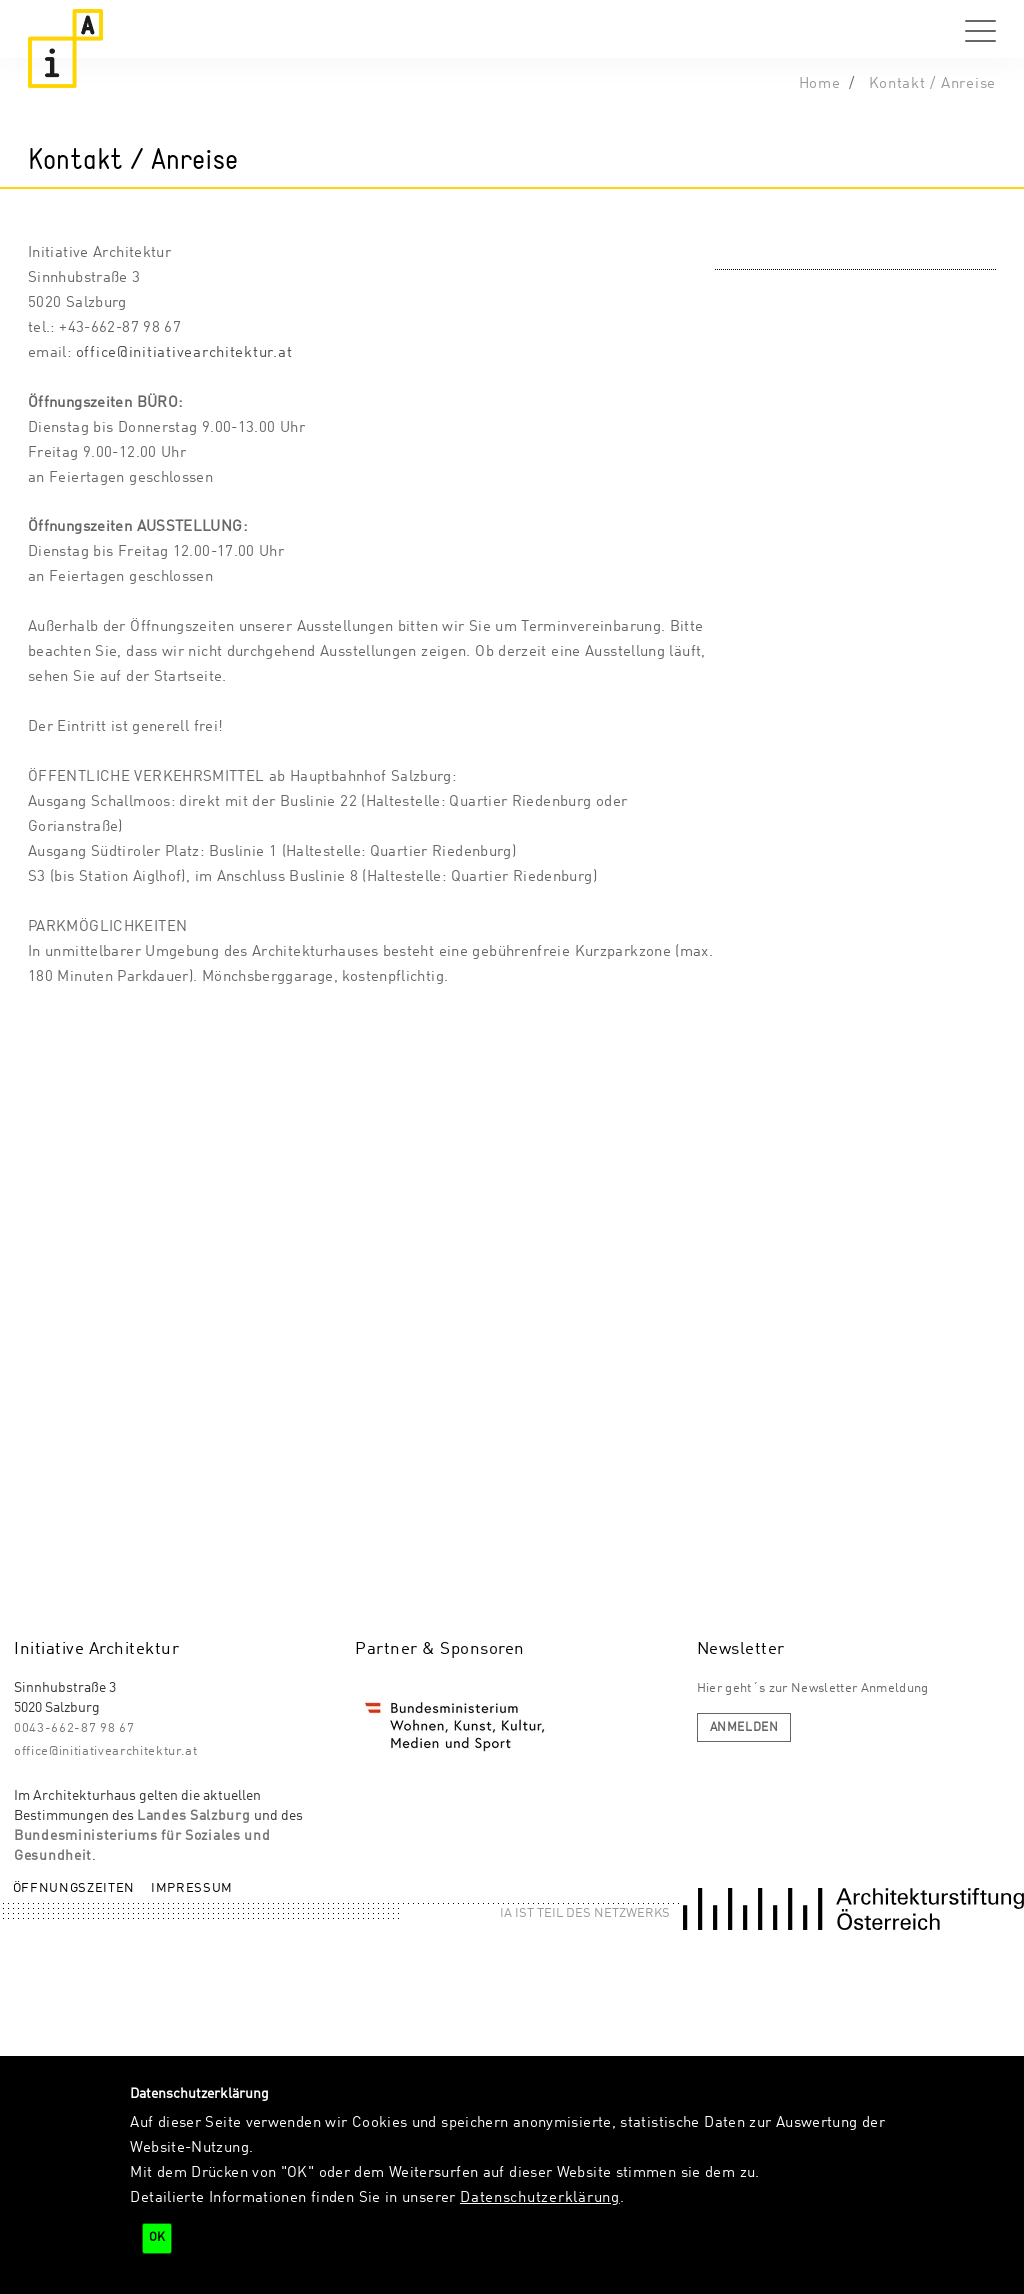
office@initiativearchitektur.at (184, 353)
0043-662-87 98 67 (74, 1728)
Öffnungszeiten (74, 1888)
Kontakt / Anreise (933, 84)
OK (157, 2238)
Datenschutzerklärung (540, 2198)
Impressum (192, 1888)
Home (820, 84)
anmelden (744, 1728)
